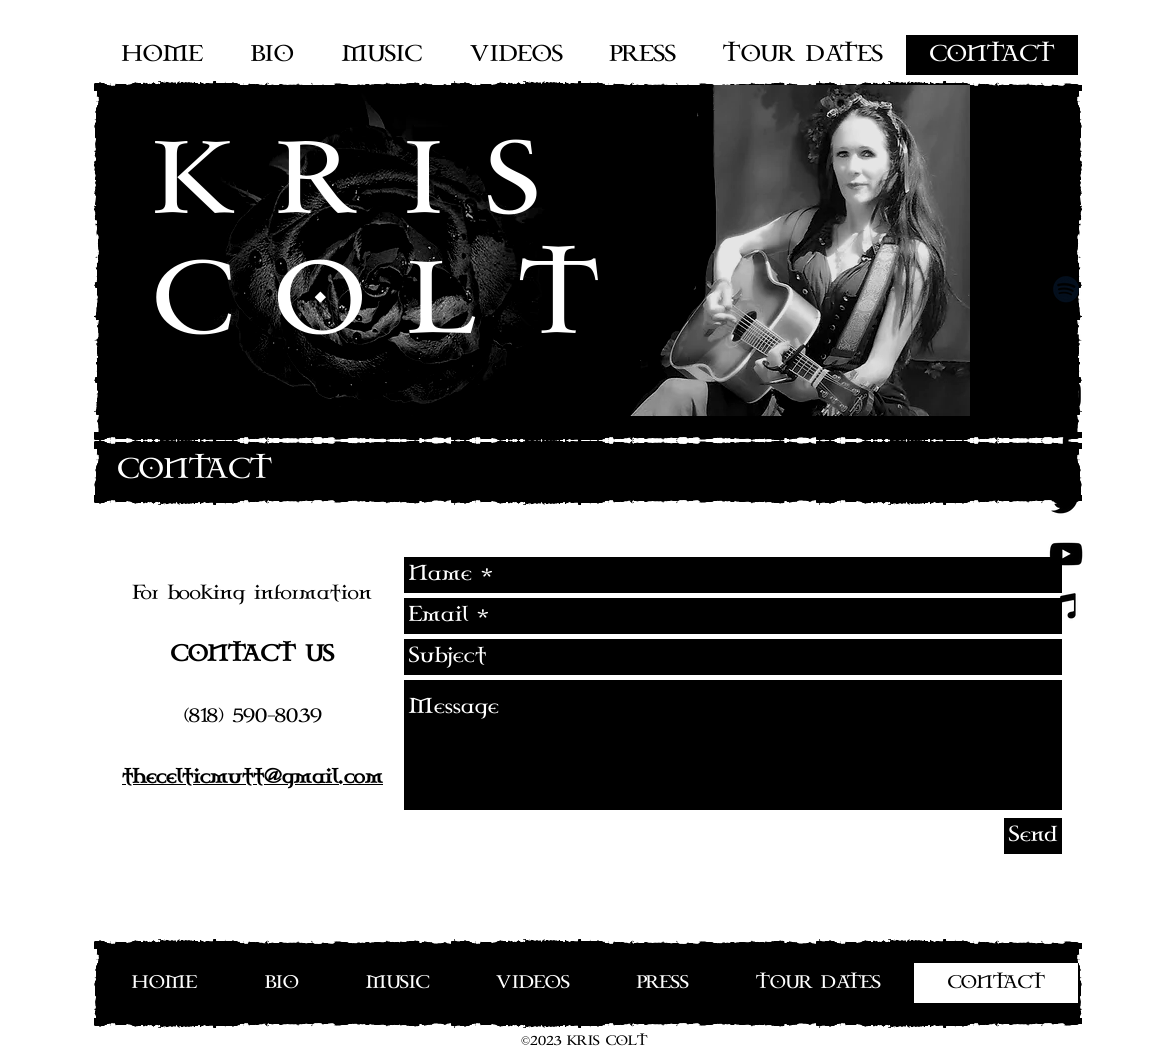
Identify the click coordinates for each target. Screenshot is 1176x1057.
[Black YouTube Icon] (1066, 554)
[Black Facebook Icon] (1066, 448)
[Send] (1033, 836)
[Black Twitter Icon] (1066, 501)
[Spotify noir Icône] (1066, 289)
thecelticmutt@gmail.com (252, 777)
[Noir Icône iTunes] (1066, 607)
